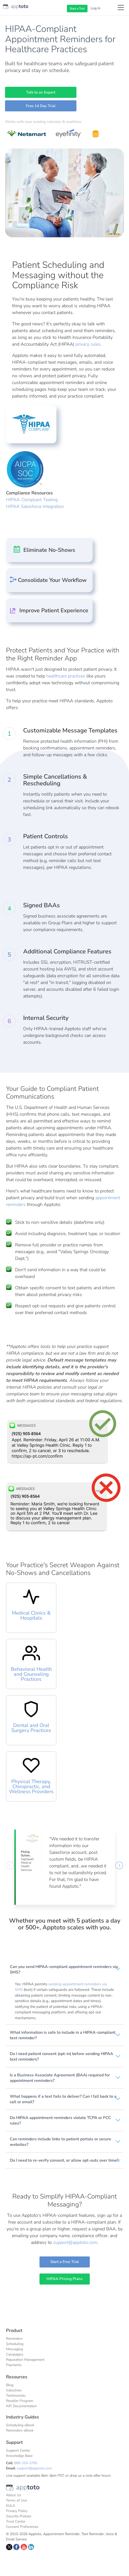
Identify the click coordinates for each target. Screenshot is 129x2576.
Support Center (18, 2450)
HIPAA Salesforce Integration (35, 506)
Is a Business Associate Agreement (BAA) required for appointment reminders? (60, 2077)
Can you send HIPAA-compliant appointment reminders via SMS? (64, 1969)
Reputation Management (25, 2359)
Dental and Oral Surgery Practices (31, 1728)
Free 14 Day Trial (41, 105)
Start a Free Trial (64, 2261)
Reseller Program (19, 2400)
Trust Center (15, 2521)
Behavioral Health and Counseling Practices (31, 1674)
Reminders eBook (19, 2430)
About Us (13, 2495)
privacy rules (87, 344)
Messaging (14, 2349)
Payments (14, 2365)
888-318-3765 (25, 2463)
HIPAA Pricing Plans (64, 2278)
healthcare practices (65, 676)
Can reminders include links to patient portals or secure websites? (60, 2141)
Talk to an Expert (40, 92)
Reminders (14, 2338)
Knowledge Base (19, 2455)
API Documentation (21, 2406)
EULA (10, 2505)
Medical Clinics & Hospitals (31, 1615)
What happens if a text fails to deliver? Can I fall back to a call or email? (63, 2099)
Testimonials (16, 2395)
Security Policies (18, 2516)
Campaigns (14, 2354)
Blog (9, 2385)
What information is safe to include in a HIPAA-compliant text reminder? (62, 2035)
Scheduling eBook (20, 2425)
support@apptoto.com (75, 2242)
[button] (119, 1865)
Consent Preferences (22, 2526)
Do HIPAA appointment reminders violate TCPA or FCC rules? (60, 2120)
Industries (14, 2390)
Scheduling (14, 2343)
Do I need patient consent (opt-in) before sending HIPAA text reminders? (61, 2056)
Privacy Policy (16, 2511)
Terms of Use (16, 2500)
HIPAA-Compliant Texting (32, 500)
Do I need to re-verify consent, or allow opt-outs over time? (64, 2160)
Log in (95, 8)
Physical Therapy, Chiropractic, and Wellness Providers (31, 1786)
